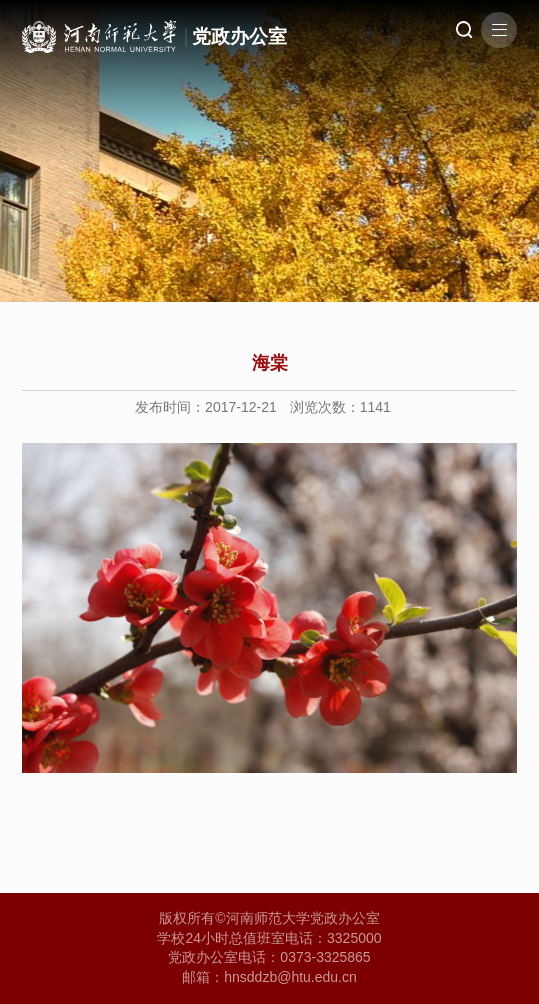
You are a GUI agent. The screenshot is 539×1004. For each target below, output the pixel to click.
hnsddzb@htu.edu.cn (290, 977)
